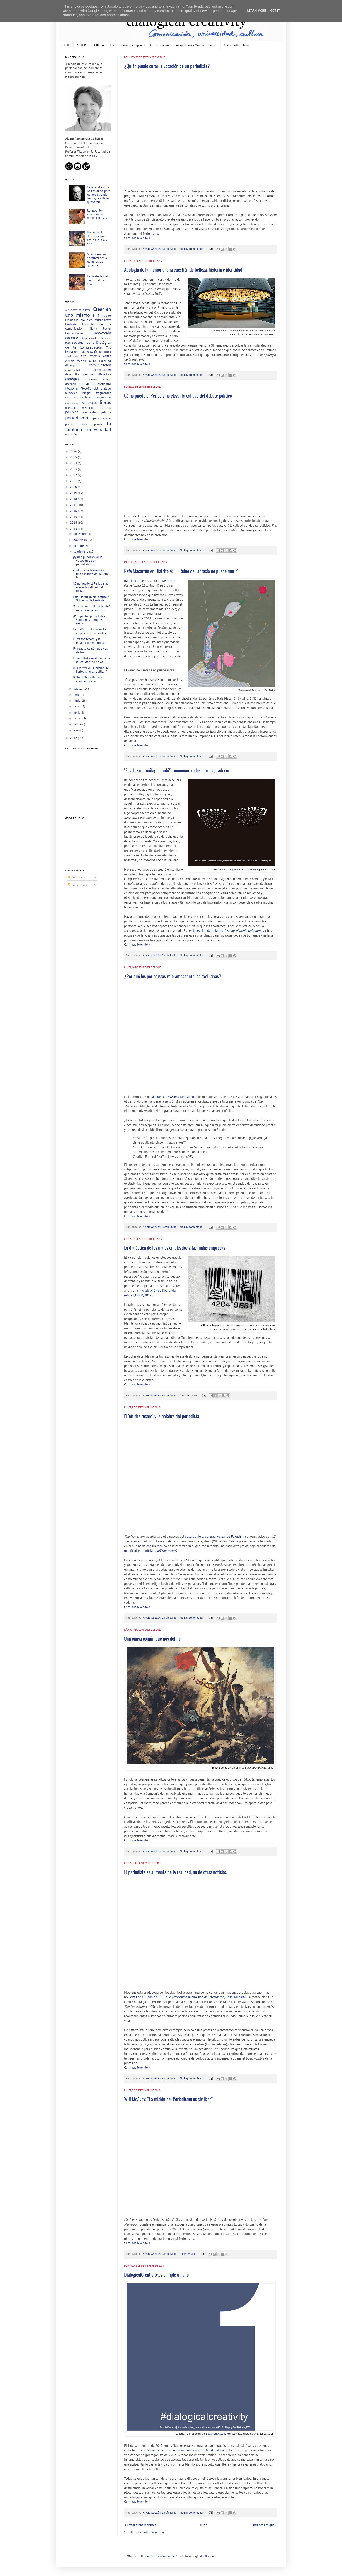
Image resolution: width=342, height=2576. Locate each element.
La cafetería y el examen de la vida (97, 280)
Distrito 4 (168, 580)
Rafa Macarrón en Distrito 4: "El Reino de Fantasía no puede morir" (181, 570)
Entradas (75, 877)
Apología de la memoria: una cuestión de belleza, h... (90, 574)
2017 (74, 505)
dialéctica (104, 374)
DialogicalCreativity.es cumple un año (156, 2274)
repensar (97, 424)
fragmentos (103, 393)
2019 (74, 493)
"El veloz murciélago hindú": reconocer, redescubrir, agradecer (177, 770)
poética (69, 424)
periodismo (76, 417)
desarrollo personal (79, 374)
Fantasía (70, 324)
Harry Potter (100, 328)
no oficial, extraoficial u (150, 1550)
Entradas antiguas (263, 2525)
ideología (85, 397)
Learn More (256, 10)
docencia (70, 384)
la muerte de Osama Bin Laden (172, 1096)
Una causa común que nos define (152, 1638)
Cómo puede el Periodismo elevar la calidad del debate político (178, 395)
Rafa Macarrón (134, 580)
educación (87, 383)
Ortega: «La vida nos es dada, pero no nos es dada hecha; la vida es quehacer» (98, 194)
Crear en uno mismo (88, 312)
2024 (74, 463)
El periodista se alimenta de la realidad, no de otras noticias (175, 1871)
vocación (71, 434)
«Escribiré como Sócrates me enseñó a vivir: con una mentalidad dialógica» (176, 2450)
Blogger (209, 2556)
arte (83, 356)
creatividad (102, 370)
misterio (87, 408)
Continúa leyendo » (137, 238)
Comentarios (78, 885)
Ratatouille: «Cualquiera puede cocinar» (97, 214)
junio (77, 700)
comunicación (100, 365)
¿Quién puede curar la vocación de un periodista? (167, 65)
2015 (74, 517)
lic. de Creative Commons (157, 2556)
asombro (95, 356)
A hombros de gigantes (78, 309)
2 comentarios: (189, 1395)
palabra (106, 412)
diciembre (80, 534)
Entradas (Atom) (153, 2532)
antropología (89, 351)
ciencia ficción (75, 361)
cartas (107, 356)
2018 (74, 499)
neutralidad (90, 412)
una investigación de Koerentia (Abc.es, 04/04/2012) (150, 1292)
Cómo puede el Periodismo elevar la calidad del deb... (91, 587)
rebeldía (83, 424)
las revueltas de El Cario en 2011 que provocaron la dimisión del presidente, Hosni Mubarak (196, 1994)
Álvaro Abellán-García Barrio (160, 248)
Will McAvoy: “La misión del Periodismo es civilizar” (168, 2098)
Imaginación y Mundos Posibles (196, 45)
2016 (74, 511)
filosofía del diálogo (95, 388)
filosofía (71, 388)
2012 (74, 738)
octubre (79, 546)
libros (105, 402)
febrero (79, 724)
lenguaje (92, 403)
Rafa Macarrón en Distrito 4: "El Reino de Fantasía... (91, 598)
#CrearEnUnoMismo (237, 45)
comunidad (72, 370)
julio (77, 695)
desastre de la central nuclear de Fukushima (215, 1536)
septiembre (81, 552)
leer (83, 403)
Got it (275, 10)
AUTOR (81, 45)
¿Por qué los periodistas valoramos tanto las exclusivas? (172, 976)
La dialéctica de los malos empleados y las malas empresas (174, 1247)
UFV (94, 156)
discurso (91, 379)
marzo (78, 718)
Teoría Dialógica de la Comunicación (144, 45)
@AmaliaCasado (241, 869)
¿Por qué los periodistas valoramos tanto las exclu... (89, 619)
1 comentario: (188, 2253)
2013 (74, 529)
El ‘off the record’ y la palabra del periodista (161, 1415)
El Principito (102, 315)
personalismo (102, 418)
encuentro (104, 384)
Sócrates (77, 343)
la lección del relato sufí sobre (228, 930)
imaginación (103, 397)
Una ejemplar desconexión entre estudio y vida (97, 237)
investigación (72, 403)
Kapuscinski (89, 338)
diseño (107, 379)
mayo (78, 706)
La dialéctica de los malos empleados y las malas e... (92, 631)
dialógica (72, 378)
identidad (70, 397)
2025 (74, 457)
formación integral (78, 393)
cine (92, 360)
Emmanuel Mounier (78, 320)
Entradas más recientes (140, 2525)
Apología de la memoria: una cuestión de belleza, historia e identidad (183, 269)
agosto (79, 688)
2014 (74, 523)
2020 (74, 487)
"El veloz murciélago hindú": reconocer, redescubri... (92, 608)
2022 (74, 475)
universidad (99, 429)
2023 (74, 469)
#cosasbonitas (220, 869)
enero (78, 730)
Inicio (203, 2525)
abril (77, 712)
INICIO (66, 45)
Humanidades (74, 333)
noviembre (81, 540)
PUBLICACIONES (103, 45)
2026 (74, 451)
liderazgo (70, 407)
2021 (74, 481)
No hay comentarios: (192, 248)
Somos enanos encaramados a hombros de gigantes (97, 259)
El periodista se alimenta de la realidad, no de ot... (91, 660)
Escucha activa (102, 320)
